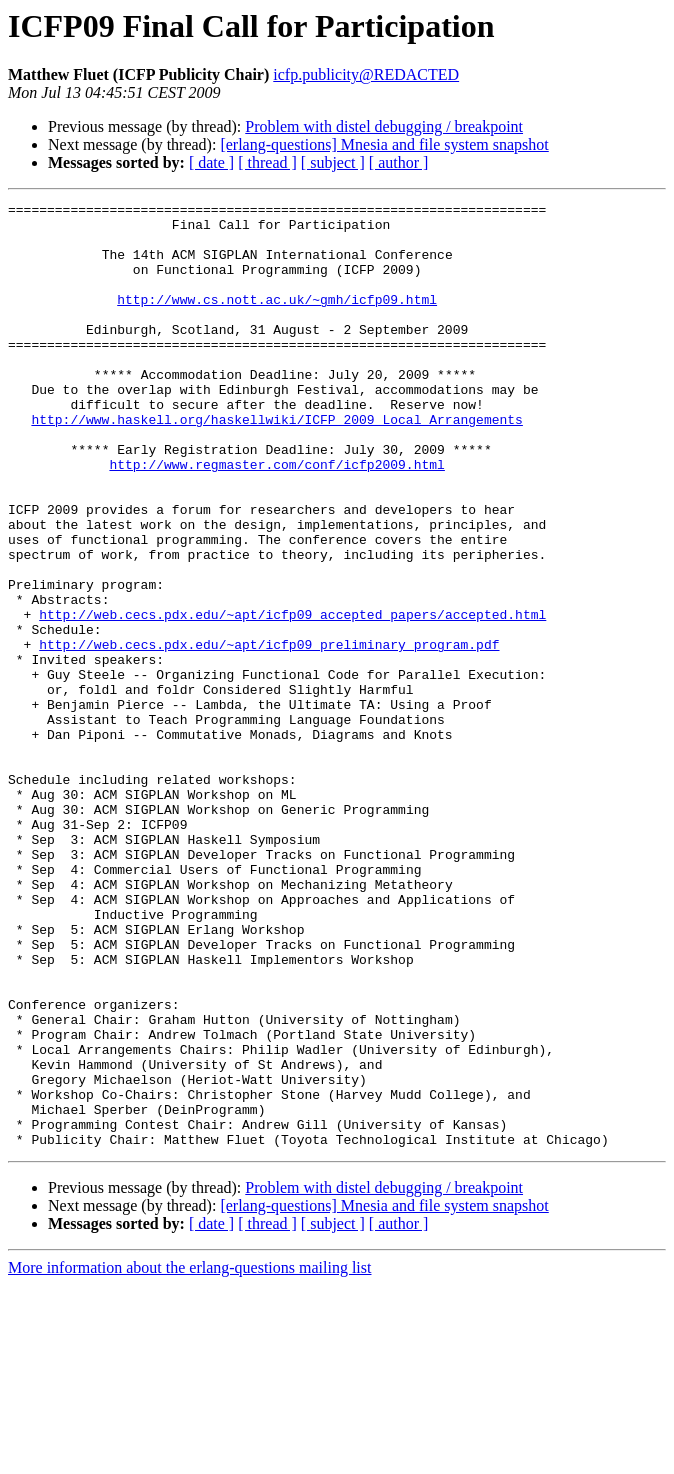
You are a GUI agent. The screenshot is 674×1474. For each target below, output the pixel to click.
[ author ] (399, 162)
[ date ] (211, 162)
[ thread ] (267, 162)
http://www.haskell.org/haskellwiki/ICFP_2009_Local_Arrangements (276, 464)
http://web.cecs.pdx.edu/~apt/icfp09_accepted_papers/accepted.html (292, 698)
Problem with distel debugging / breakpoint (384, 126)
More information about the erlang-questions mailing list (189, 1456)
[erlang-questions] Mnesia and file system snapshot (384, 144)
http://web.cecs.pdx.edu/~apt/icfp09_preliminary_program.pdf (269, 734)
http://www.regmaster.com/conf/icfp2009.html (276, 518)
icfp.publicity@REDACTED (366, 74)
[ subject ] (333, 162)
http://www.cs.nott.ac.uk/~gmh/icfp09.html (277, 320)
